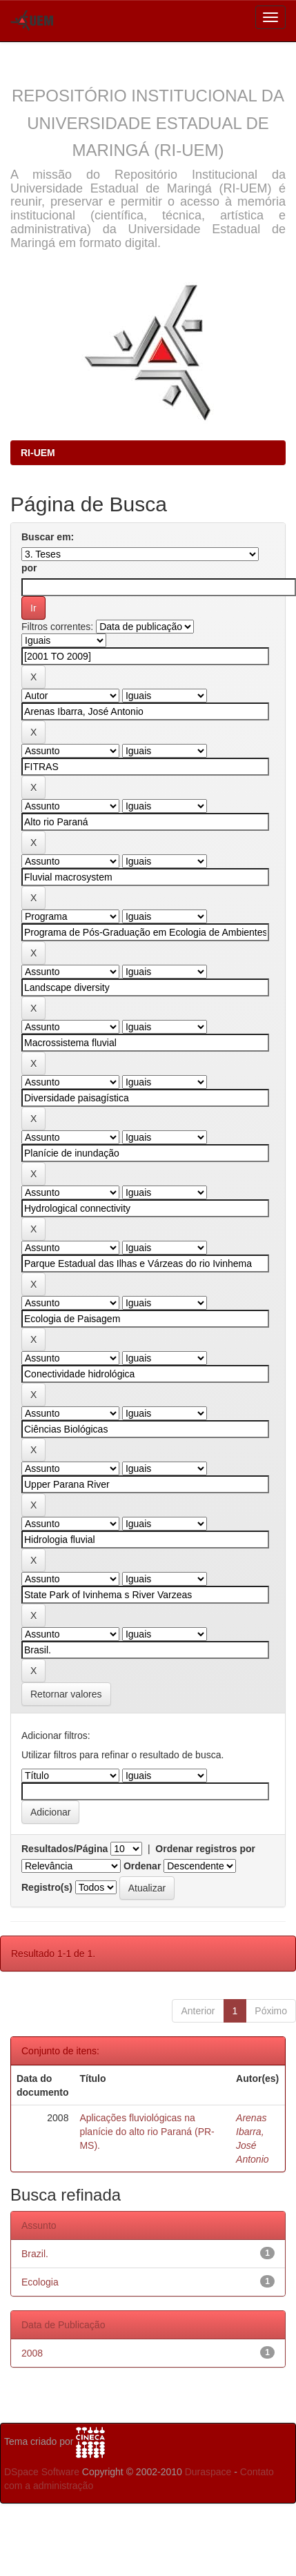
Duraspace (208, 2471)
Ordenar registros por (205, 1848)
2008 (32, 2353)
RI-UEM (38, 452)
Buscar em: (47, 536)
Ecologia (40, 2282)
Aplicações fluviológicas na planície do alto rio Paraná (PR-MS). (146, 2131)
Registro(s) (46, 1887)
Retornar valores (66, 1694)
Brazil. (34, 2253)
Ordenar (142, 1865)
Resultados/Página (64, 1848)
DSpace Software (41, 2471)
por (29, 567)
